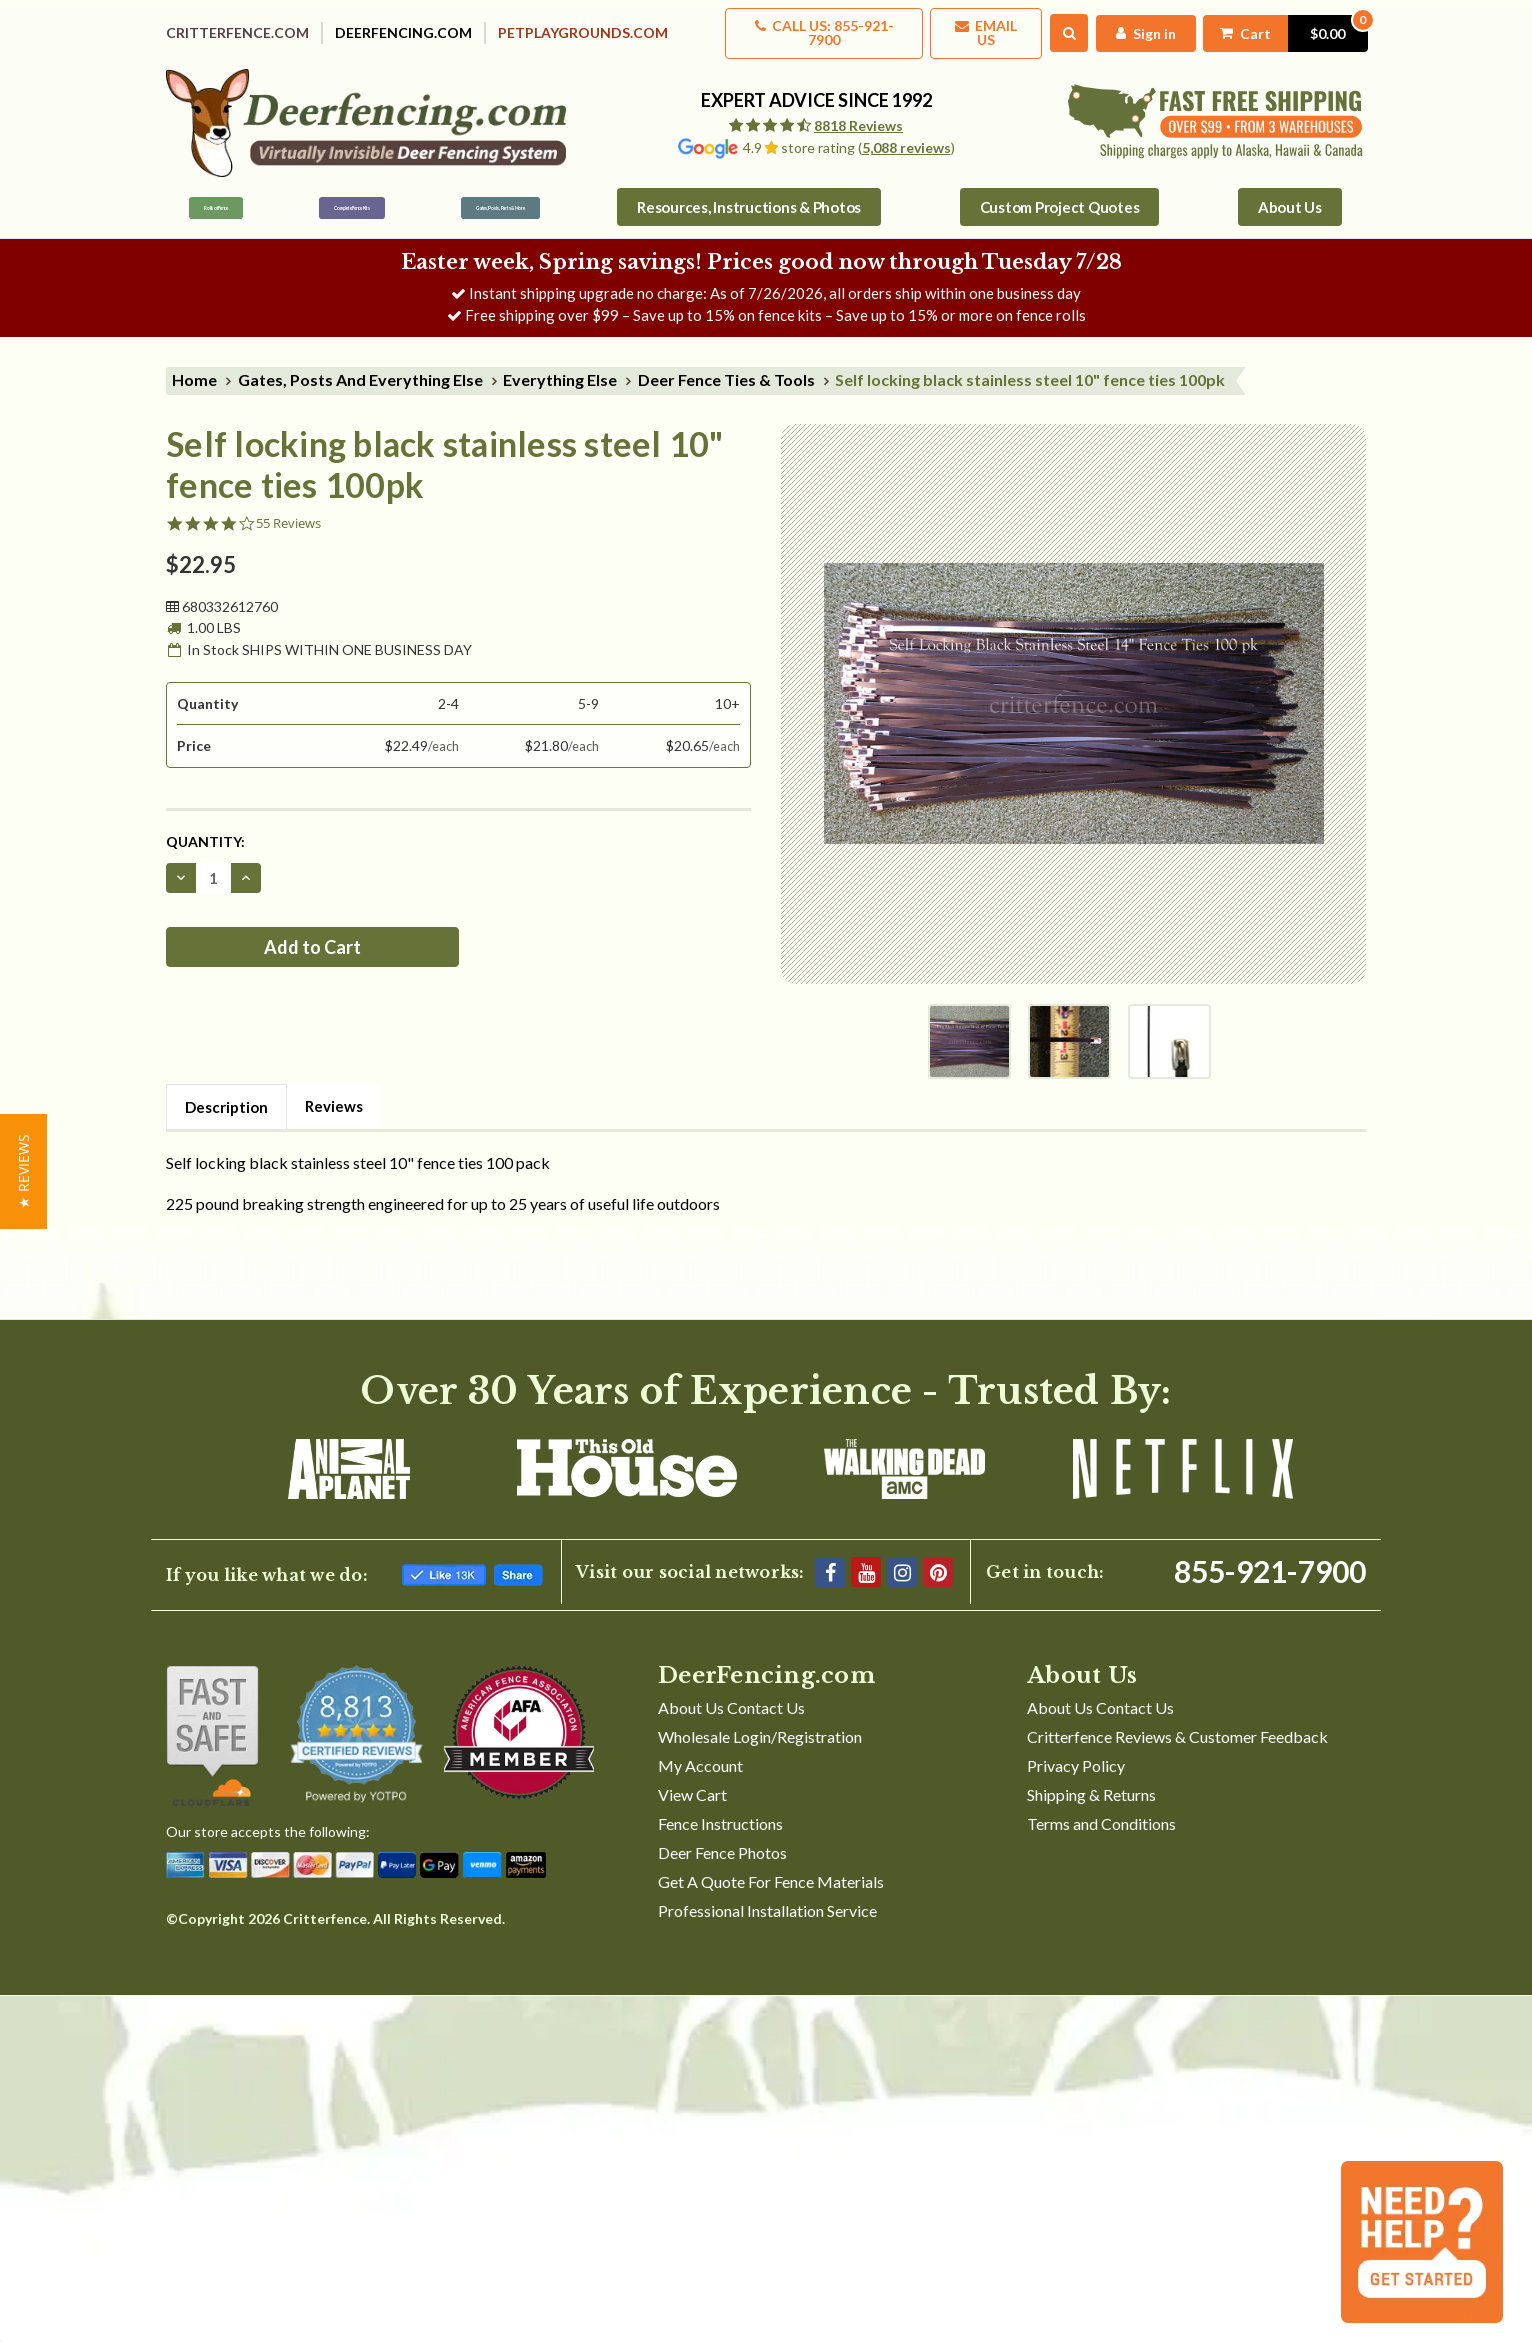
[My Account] (1138, 26)
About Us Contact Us (731, 1694)
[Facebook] (830, 1559)
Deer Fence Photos (722, 1839)
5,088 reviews (906, 134)
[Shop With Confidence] (212, 1723)
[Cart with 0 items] (1281, 26)
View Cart (692, 1781)
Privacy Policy (1076, 1752)
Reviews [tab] (334, 1093)
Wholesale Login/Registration (760, 1723)
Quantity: (205, 828)
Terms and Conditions (1101, 1810)
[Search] (1061, 27)
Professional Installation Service (767, 1897)
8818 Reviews (858, 112)
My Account (700, 1752)
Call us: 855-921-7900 (809, 26)
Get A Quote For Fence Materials (771, 1868)
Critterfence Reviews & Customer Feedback (1177, 1723)
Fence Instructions (720, 1810)
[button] (23, 1171)
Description (226, 1094)
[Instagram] (902, 1559)
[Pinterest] (938, 1559)
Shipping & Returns (1091, 1781)
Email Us (976, 26)
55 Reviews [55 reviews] (288, 510)
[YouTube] (866, 1559)
